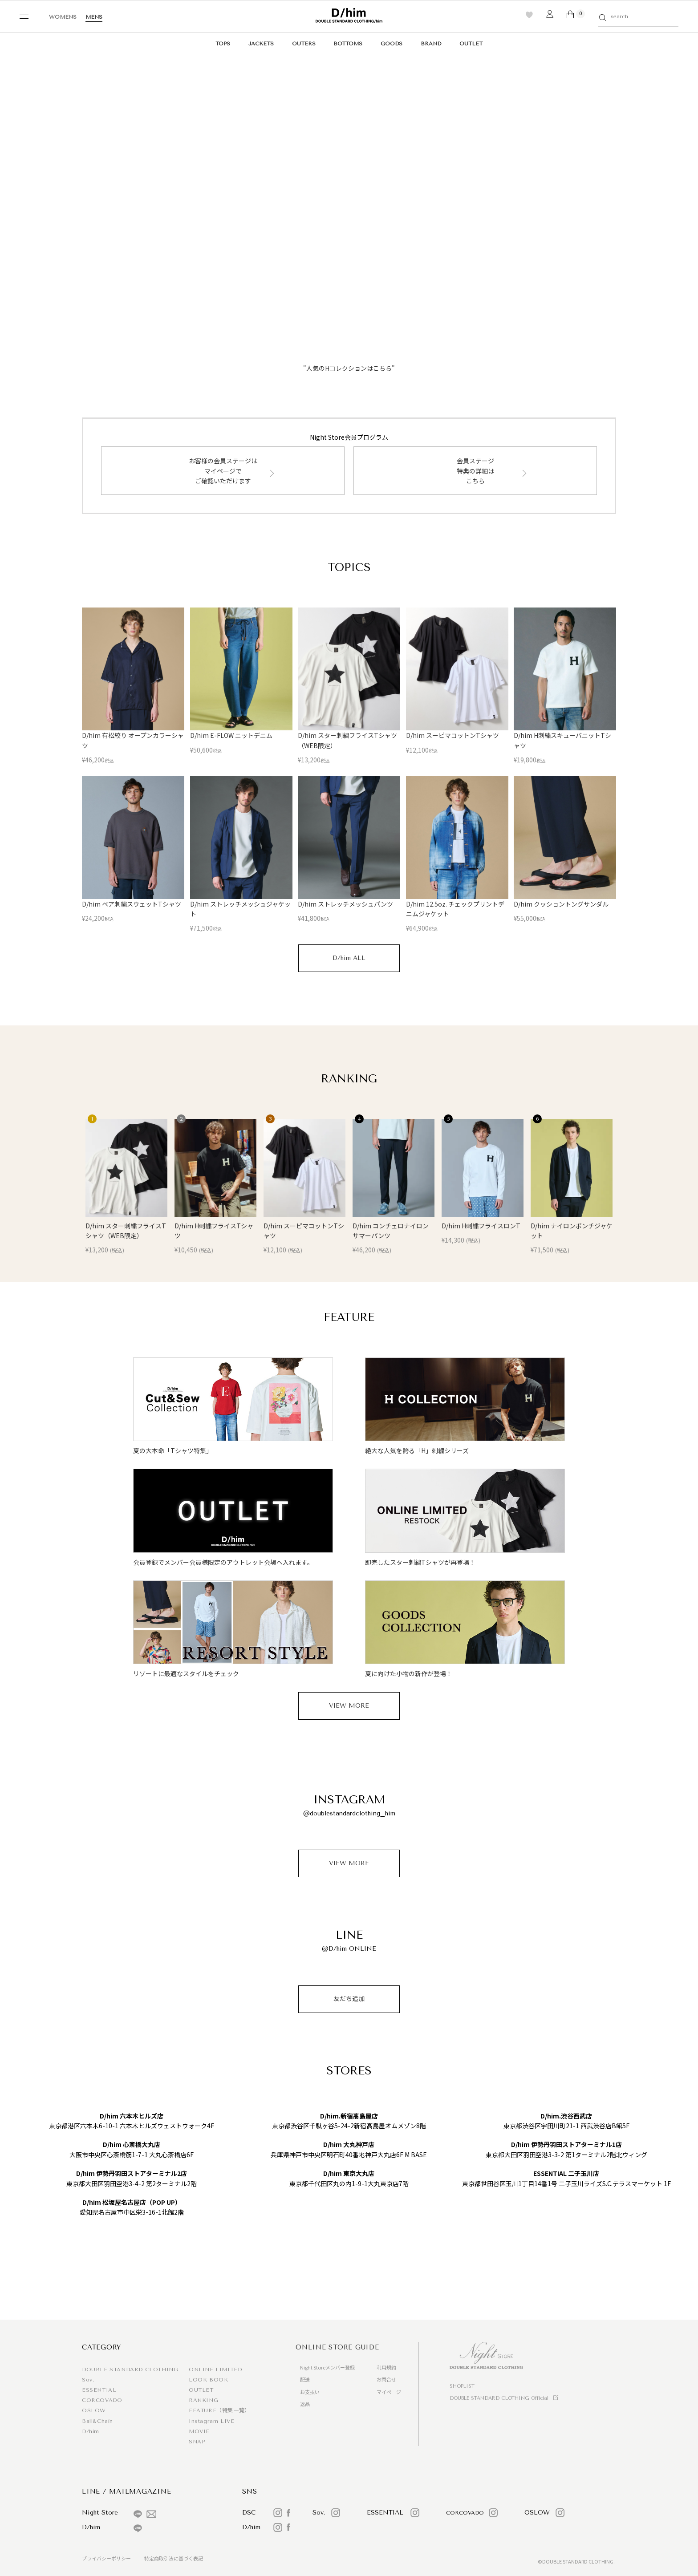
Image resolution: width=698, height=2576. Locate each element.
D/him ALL (349, 958)
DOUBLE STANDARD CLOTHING (130, 2369)
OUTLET (471, 44)
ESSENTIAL (99, 2390)
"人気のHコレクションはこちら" (349, 368)
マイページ (389, 2391)
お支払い (310, 2391)
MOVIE (199, 2431)
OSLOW (94, 2410)
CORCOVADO (102, 2400)
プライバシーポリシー (106, 2558)
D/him (90, 2431)
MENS (93, 17)
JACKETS (261, 44)
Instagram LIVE (211, 2421)
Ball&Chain (97, 2421)
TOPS (222, 44)
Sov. (88, 2380)
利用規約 (386, 2367)
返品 (305, 2403)
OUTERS (304, 44)
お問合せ (386, 2379)
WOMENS (63, 17)
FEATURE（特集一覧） (219, 2410)
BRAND (431, 44)
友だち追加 (349, 1999)
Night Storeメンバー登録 (327, 2367)
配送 (305, 2379)
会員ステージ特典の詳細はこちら (475, 470)
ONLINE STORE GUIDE (337, 2347)
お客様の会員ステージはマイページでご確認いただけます (223, 470)
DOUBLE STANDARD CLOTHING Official (499, 2398)
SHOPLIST (462, 2386)
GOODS (391, 44)
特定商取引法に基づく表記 (173, 2558)
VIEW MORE (349, 1705)
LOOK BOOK (208, 2380)
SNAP (197, 2441)
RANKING (203, 2400)
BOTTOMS (347, 44)
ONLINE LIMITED (215, 2369)
